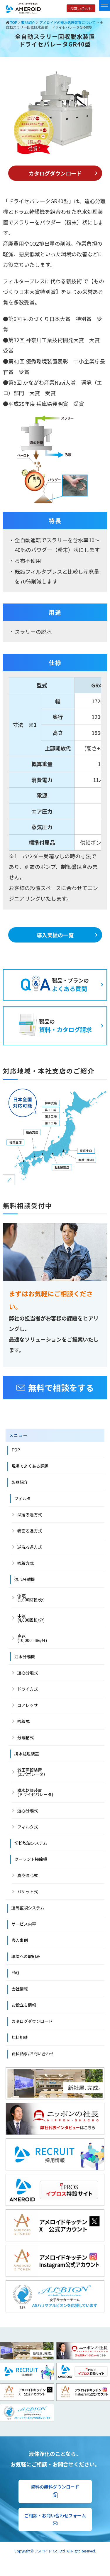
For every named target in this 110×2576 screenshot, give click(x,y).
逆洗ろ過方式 (29, 1547)
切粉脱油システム (30, 1843)
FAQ (15, 1972)
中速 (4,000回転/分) (31, 1618)
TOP (15, 1450)
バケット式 (27, 1891)
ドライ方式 (27, 1689)
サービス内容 (23, 1924)
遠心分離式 (27, 1673)
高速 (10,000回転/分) (32, 1638)
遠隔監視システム (27, 1908)
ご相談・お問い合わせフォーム (55, 2519)
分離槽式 (25, 1737)
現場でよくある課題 (29, 1466)
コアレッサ (27, 1705)
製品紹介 (19, 1482)
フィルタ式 (27, 1827)
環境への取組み (25, 1956)
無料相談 (19, 2037)
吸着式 (23, 1721)
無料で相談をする (55, 1387)
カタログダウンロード (55, 173)
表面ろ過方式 (29, 1531)
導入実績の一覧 (55, 935)
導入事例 (19, 1940)
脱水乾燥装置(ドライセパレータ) (35, 1792)
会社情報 (19, 1989)
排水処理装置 (26, 1754)
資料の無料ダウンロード (55, 2491)
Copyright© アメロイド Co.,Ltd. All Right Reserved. (55, 2550)
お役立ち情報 (23, 2005)
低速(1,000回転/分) (31, 1598)
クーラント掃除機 (30, 1859)
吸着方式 (25, 1563)
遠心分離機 (24, 1579)
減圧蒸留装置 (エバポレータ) (31, 1772)
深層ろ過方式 (29, 1514)
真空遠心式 (27, 1875)
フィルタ (22, 1498)
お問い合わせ (81, 8)
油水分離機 (24, 1656)
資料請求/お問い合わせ (32, 2053)
